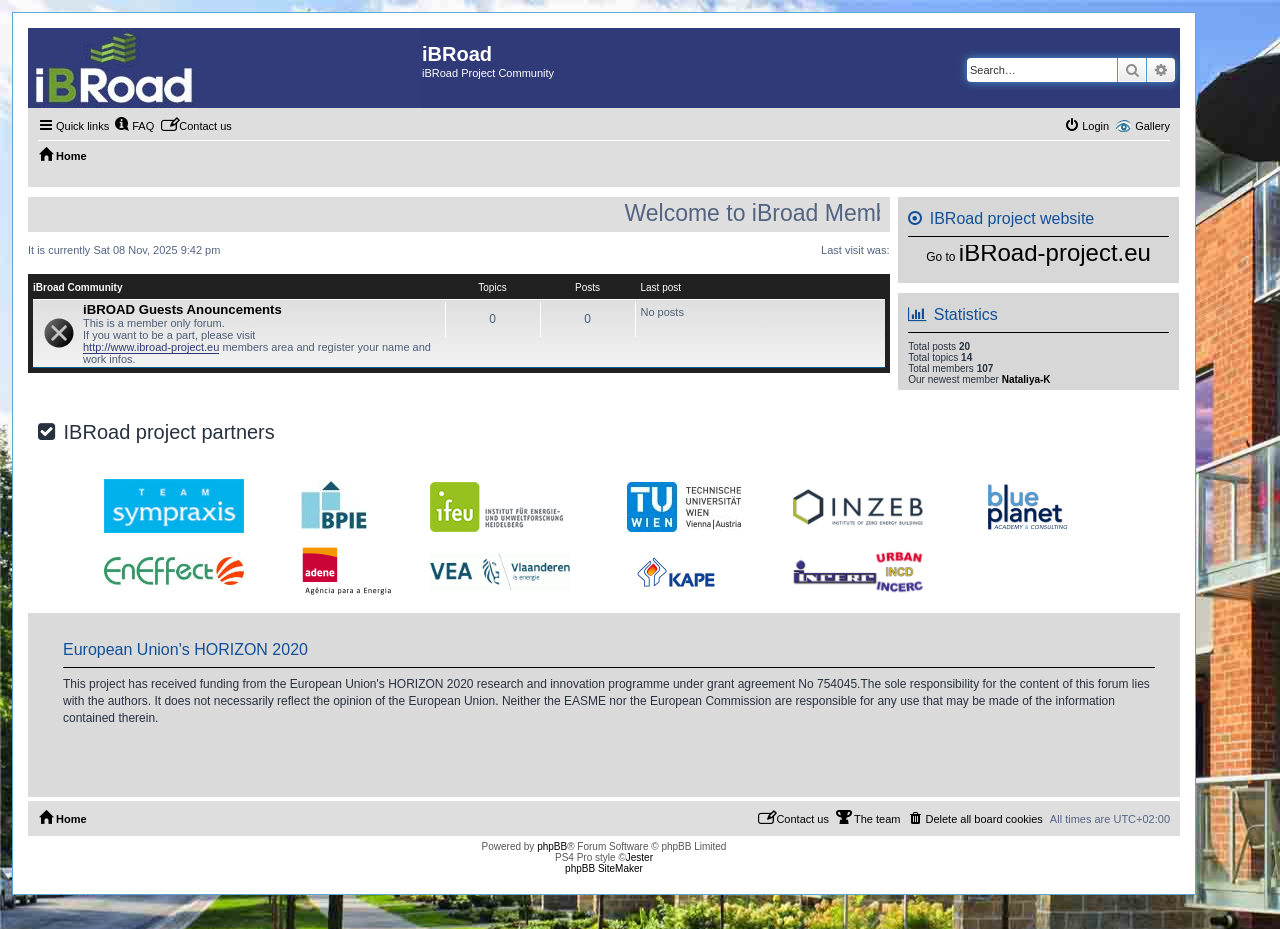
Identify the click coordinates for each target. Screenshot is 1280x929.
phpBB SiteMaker (604, 868)
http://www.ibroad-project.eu (151, 347)
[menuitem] (134, 126)
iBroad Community (77, 287)
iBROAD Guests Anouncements (182, 309)
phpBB (552, 846)
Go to (940, 257)
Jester (639, 857)
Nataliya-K (1026, 379)
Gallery (1152, 126)
